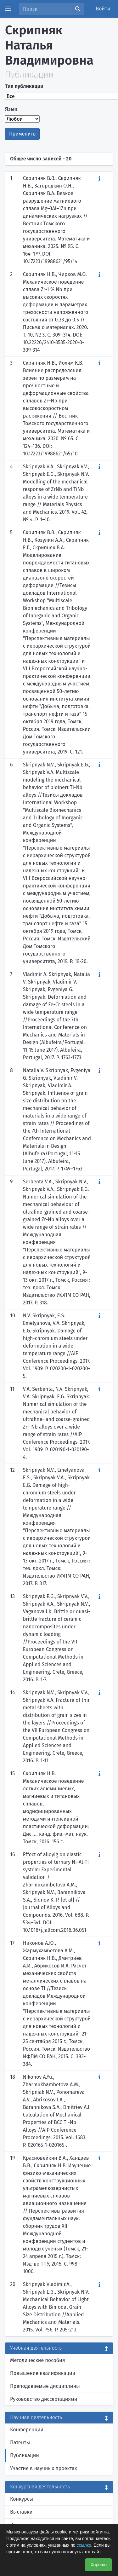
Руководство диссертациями (43, 2399)
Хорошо (98, 2564)
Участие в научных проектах (43, 2468)
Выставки (21, 2512)
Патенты (20, 2443)
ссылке (83, 2545)
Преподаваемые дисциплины (45, 2386)
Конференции (26, 2430)
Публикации (24, 2455)
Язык (11, 109)
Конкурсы (21, 2499)
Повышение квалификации (42, 2373)
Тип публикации (24, 86)
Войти (103, 9)
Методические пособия (37, 2360)
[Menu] (8, 8)
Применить (22, 134)
